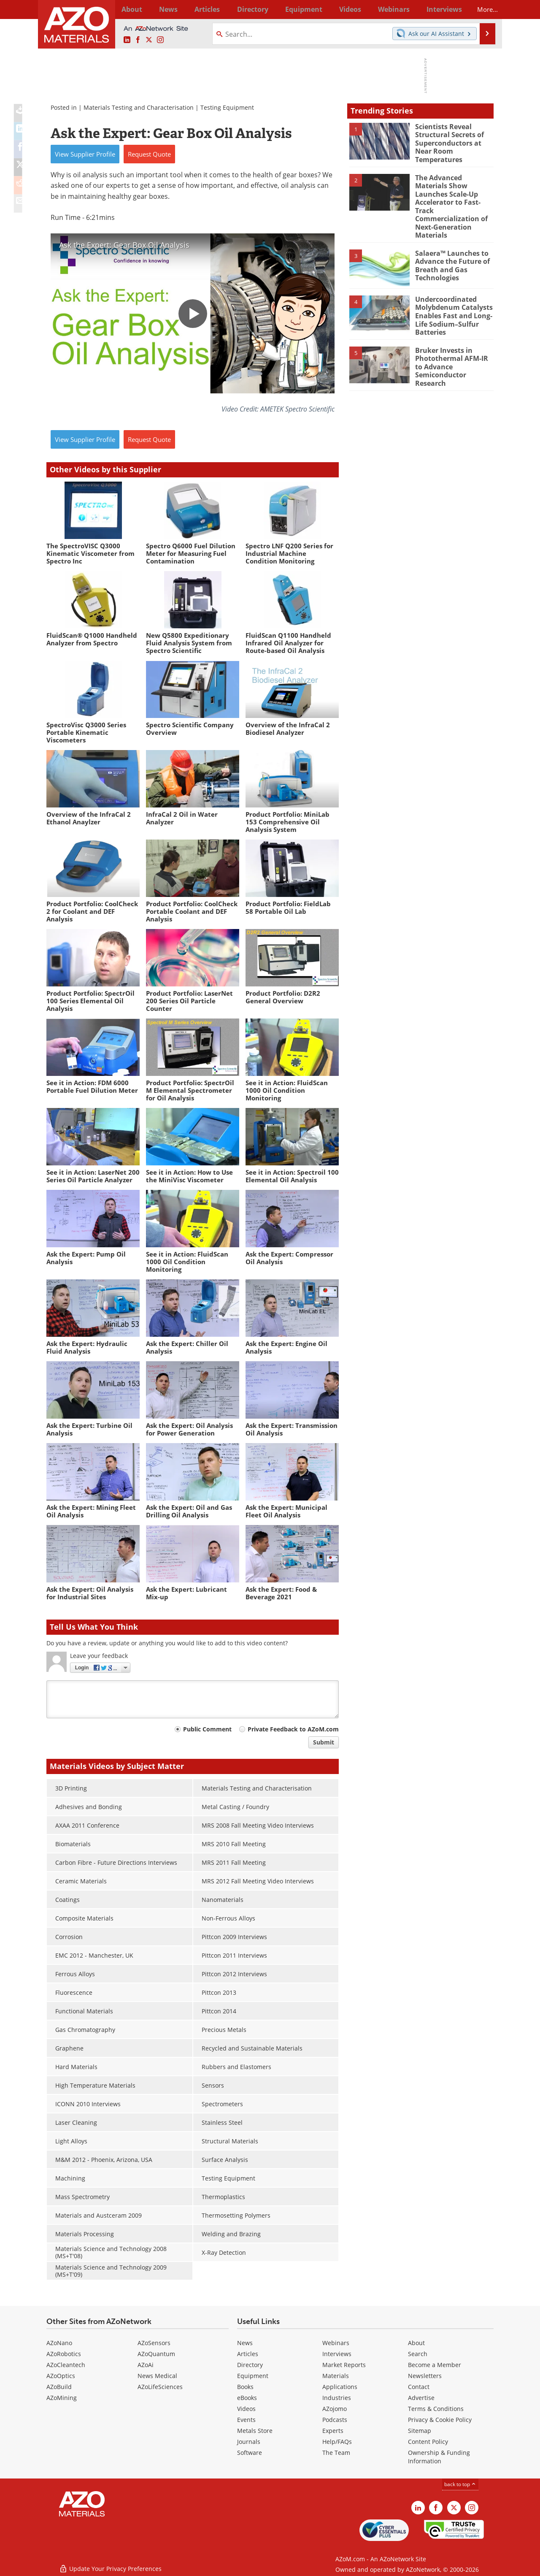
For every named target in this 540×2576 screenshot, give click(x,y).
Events (246, 2420)
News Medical (157, 2376)
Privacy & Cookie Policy (440, 2420)
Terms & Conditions (436, 2409)
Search (417, 2354)
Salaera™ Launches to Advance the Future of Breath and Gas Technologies (450, 248)
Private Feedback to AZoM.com (293, 1729)
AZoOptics (60, 2376)
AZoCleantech (65, 2365)
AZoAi (146, 2365)
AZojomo (334, 2409)
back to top (460, 2484)
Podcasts (334, 2420)
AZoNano (59, 2343)
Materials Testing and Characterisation (139, 107)
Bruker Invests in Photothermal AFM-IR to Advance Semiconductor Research (454, 342)
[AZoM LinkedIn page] (127, 40)
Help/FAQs (337, 2442)
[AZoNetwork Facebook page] (138, 40)
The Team (336, 2453)
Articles (247, 2354)
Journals (248, 2442)
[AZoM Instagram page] (160, 40)
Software (249, 2453)
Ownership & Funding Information (439, 2457)
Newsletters (425, 2376)
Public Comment (207, 1729)
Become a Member (434, 2365)
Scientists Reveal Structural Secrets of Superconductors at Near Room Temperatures (448, 141)
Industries (336, 2398)
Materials (335, 2376)
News (245, 2343)
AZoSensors (154, 2343)
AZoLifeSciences (160, 2387)
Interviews (336, 2354)
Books (245, 2387)
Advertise (421, 2398)
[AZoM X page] (149, 40)
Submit (323, 1742)
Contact (418, 2387)
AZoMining (61, 2398)
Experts (332, 2431)
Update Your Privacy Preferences (110, 2565)
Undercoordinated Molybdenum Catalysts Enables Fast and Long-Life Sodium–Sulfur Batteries (452, 298)
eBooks (247, 2398)
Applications (339, 2387)
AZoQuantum (156, 2354)
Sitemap (419, 2431)
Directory (247, 9)
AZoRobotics (63, 2354)
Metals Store (255, 2431)
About (416, 2343)
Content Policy (428, 2442)
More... (482, 9)
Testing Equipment (227, 107)
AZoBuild (59, 2387)
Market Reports (344, 2365)
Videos (246, 2409)
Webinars (335, 2343)
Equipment (252, 2376)
